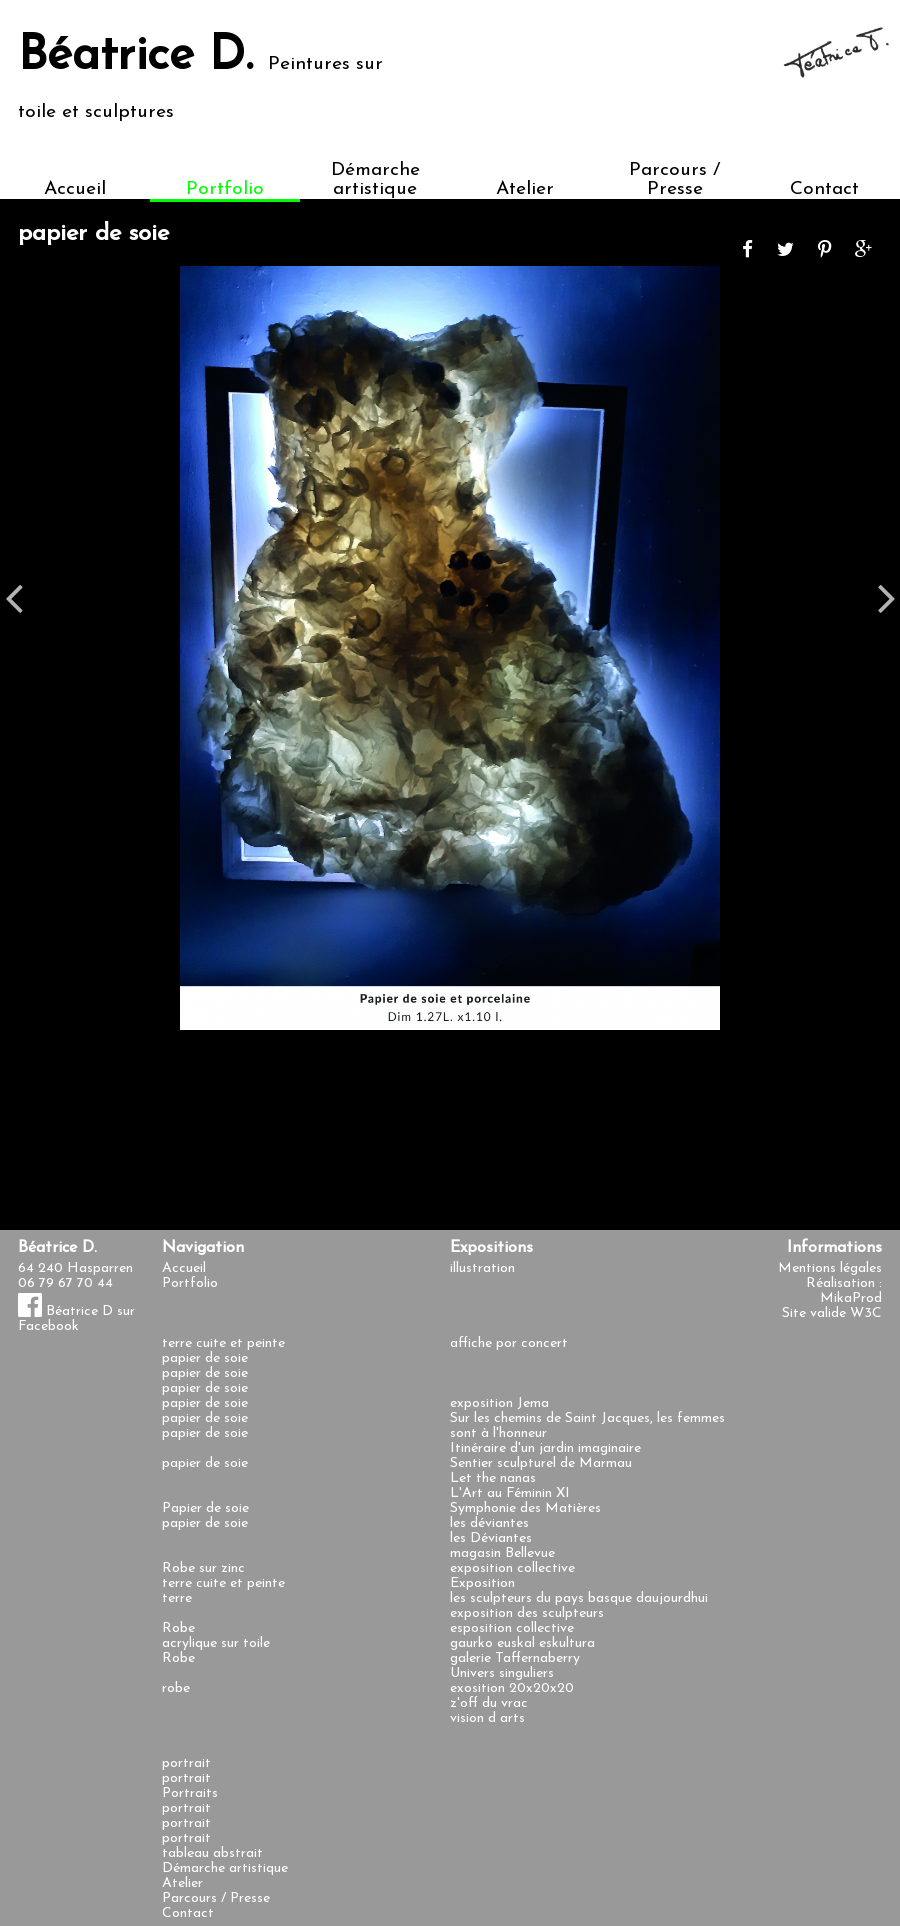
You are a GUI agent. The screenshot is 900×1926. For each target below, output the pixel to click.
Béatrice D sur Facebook (76, 1319)
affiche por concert (509, 1343)
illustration (482, 1268)
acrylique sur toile (216, 1643)
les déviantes (489, 1523)
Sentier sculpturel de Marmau (541, 1463)
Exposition (482, 1583)
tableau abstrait (212, 1853)
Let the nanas (493, 1478)
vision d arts (487, 1718)
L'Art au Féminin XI (510, 1493)
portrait (186, 1763)
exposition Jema (499, 1403)
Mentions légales (830, 1268)
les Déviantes (491, 1538)
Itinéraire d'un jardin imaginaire (545, 1448)
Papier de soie (205, 1508)
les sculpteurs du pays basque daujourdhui (579, 1598)
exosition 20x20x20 (512, 1688)
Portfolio (225, 189)
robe (176, 1688)
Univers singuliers (502, 1673)
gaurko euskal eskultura (522, 1643)
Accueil (75, 189)
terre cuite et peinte (223, 1343)
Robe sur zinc (203, 1568)
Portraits (190, 1793)
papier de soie (205, 1358)
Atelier (525, 189)
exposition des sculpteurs (527, 1613)
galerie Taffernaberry (515, 1658)
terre (177, 1598)
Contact (824, 189)
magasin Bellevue (502, 1553)
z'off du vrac (489, 1703)
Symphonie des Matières (525, 1508)
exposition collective (512, 1568)
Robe (178, 1628)
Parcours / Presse (674, 180)
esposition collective (512, 1628)
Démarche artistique (375, 180)
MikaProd (851, 1298)
